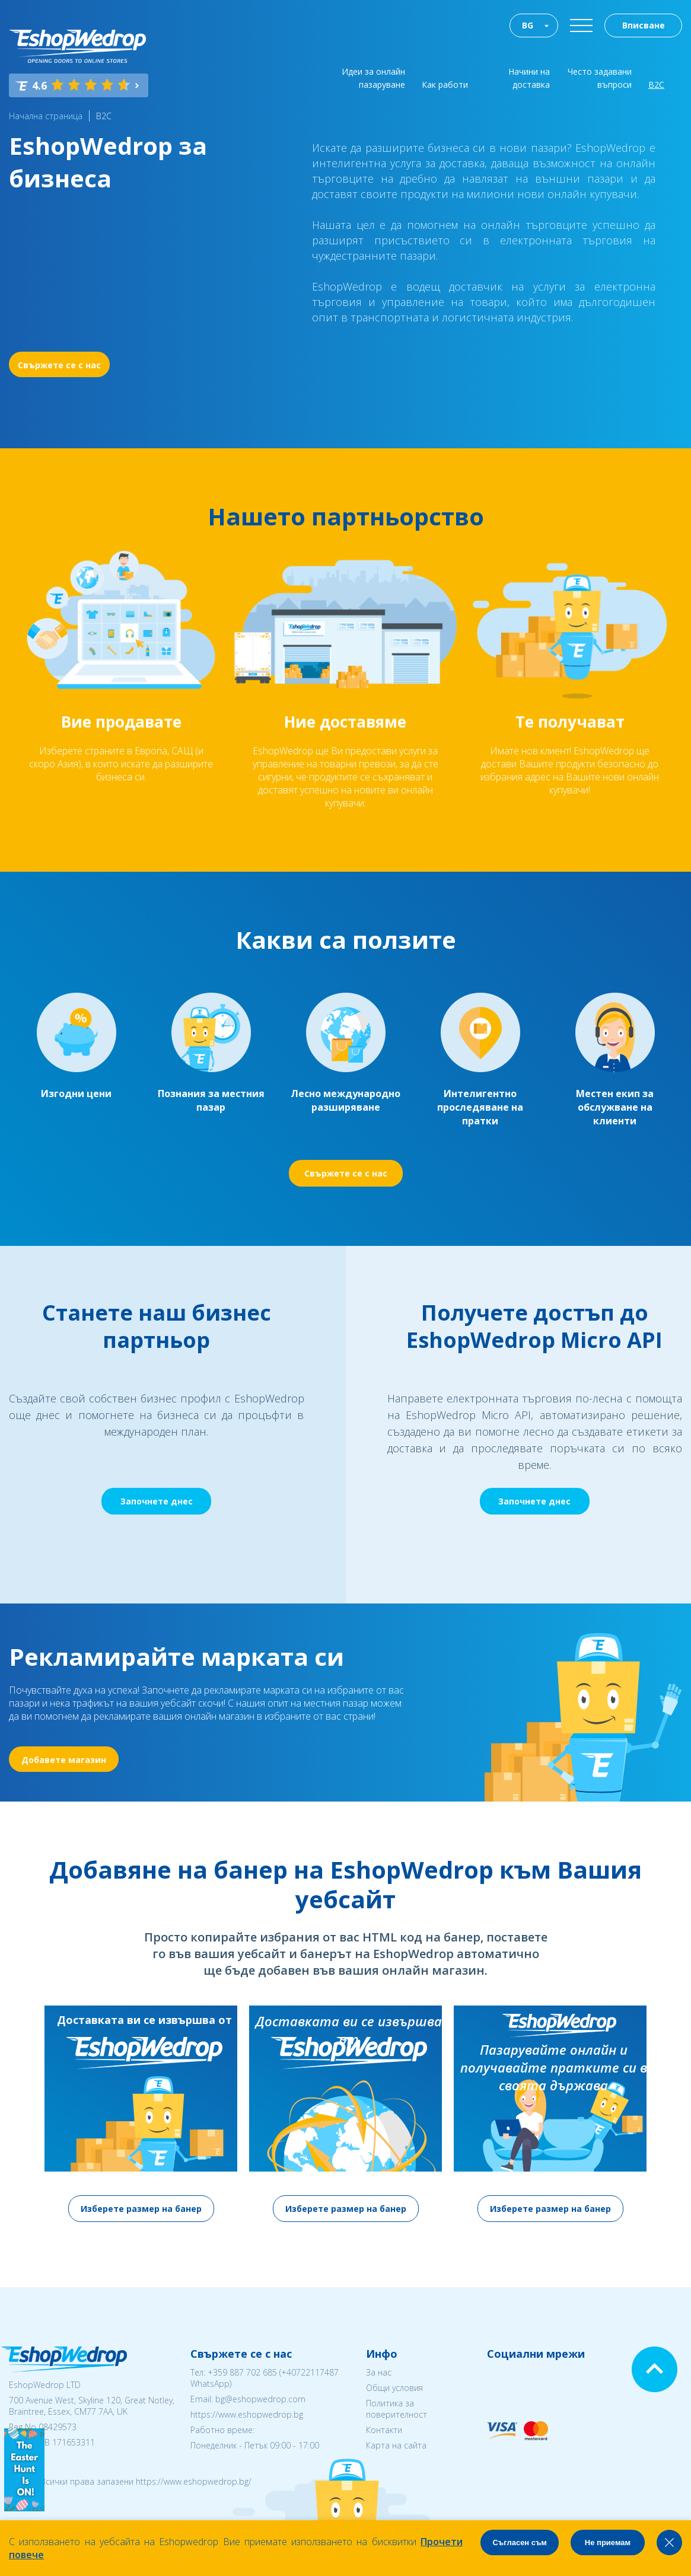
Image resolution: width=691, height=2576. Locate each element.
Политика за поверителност (396, 2409)
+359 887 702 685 (242, 2372)
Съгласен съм (519, 2542)
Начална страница (45, 116)
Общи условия (394, 2387)
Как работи (445, 84)
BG (527, 25)
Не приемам (608, 2542)
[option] (140, 2114)
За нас (378, 2372)
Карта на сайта (396, 2445)
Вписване (643, 25)
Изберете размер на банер (141, 2208)
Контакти (384, 2429)
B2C (104, 116)
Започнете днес (156, 1501)
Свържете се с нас (59, 365)
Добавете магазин (63, 1759)
